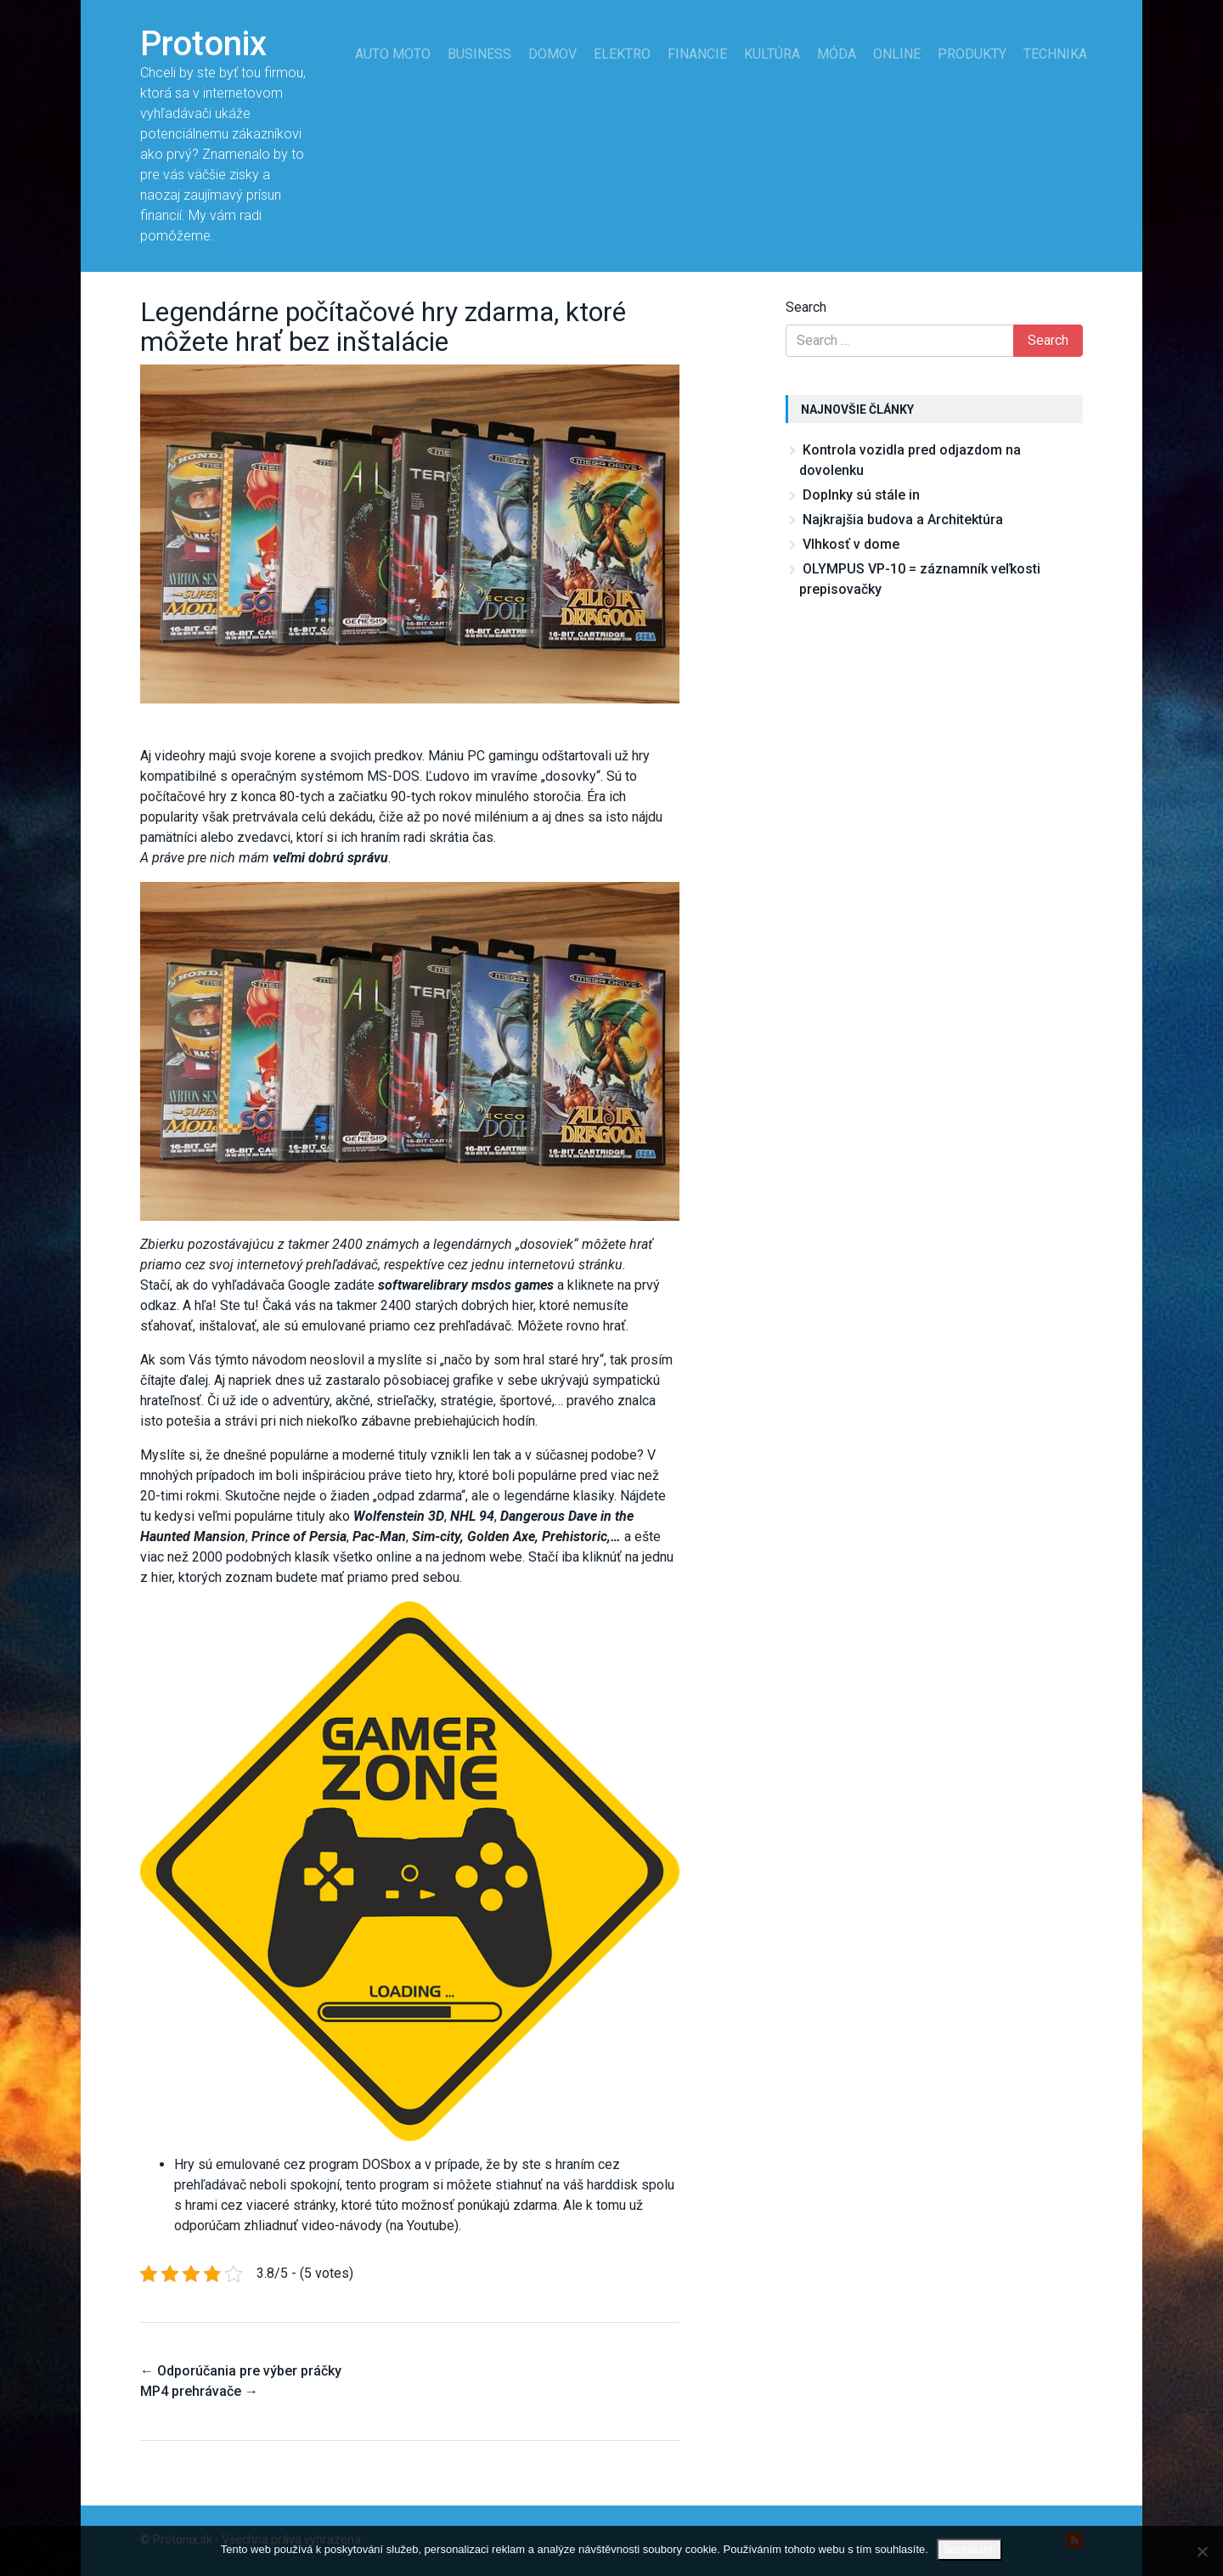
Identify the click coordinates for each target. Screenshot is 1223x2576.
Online (897, 54)
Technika (1055, 54)
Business (479, 54)
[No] (1201, 2551)
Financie (697, 54)
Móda (836, 54)
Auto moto (393, 54)
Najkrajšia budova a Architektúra (903, 519)
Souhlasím (969, 2549)
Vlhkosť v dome (851, 544)
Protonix (203, 44)
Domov (552, 54)
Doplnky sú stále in (861, 495)
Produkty (972, 54)
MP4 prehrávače (199, 2391)
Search (806, 307)
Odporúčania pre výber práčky (240, 2371)
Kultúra (772, 54)
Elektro (622, 54)
